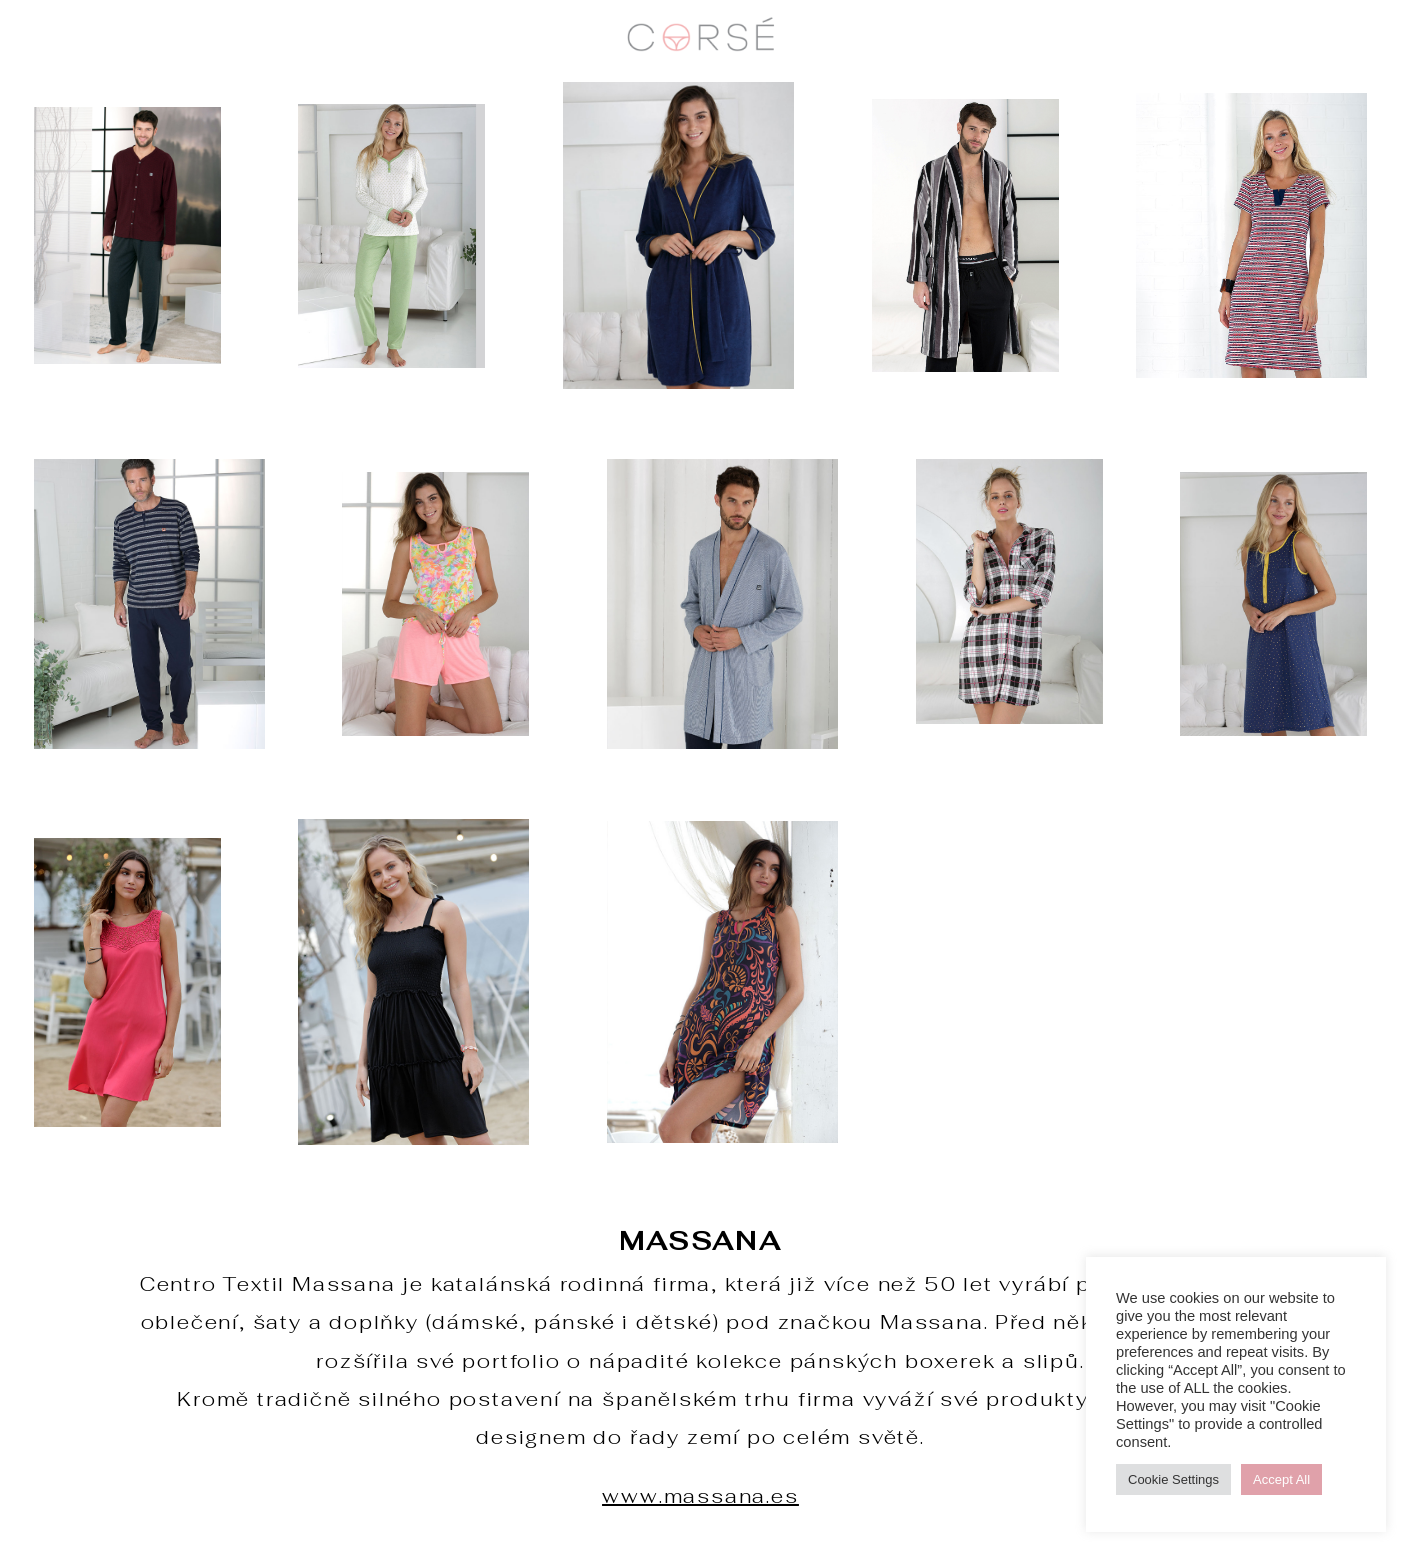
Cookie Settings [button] (1173, 1479)
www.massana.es (700, 1496)
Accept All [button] (1281, 1479)
